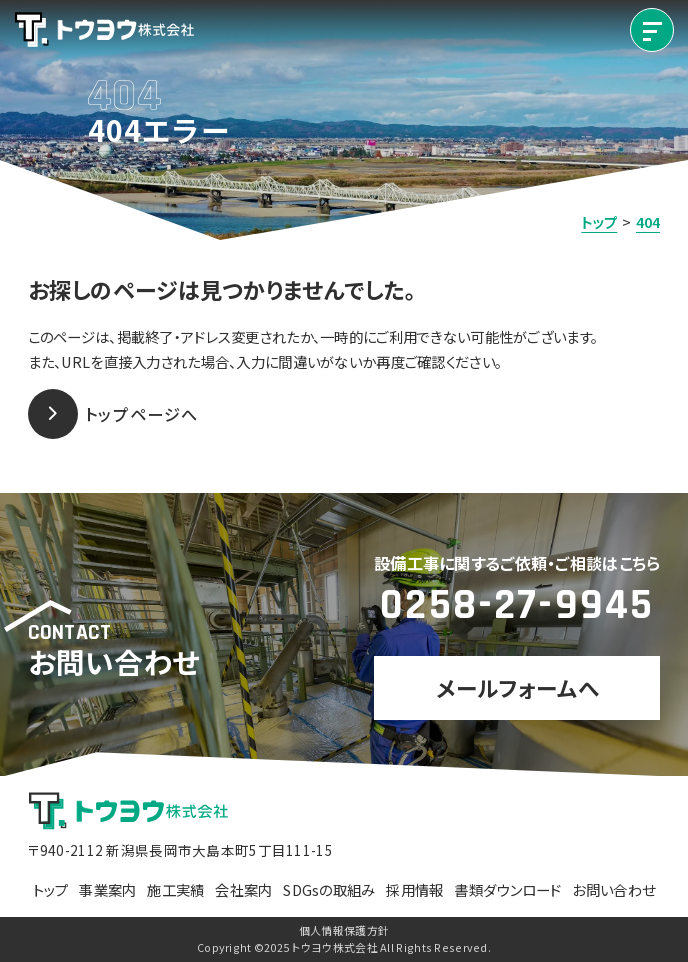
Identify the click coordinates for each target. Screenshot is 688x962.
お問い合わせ (613, 889)
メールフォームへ (517, 687)
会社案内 (243, 889)
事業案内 (107, 889)
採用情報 (414, 889)
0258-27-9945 (517, 605)
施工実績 (175, 889)
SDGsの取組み (329, 889)
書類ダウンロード (507, 889)
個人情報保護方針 (344, 930)
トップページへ (114, 414)
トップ (51, 889)
